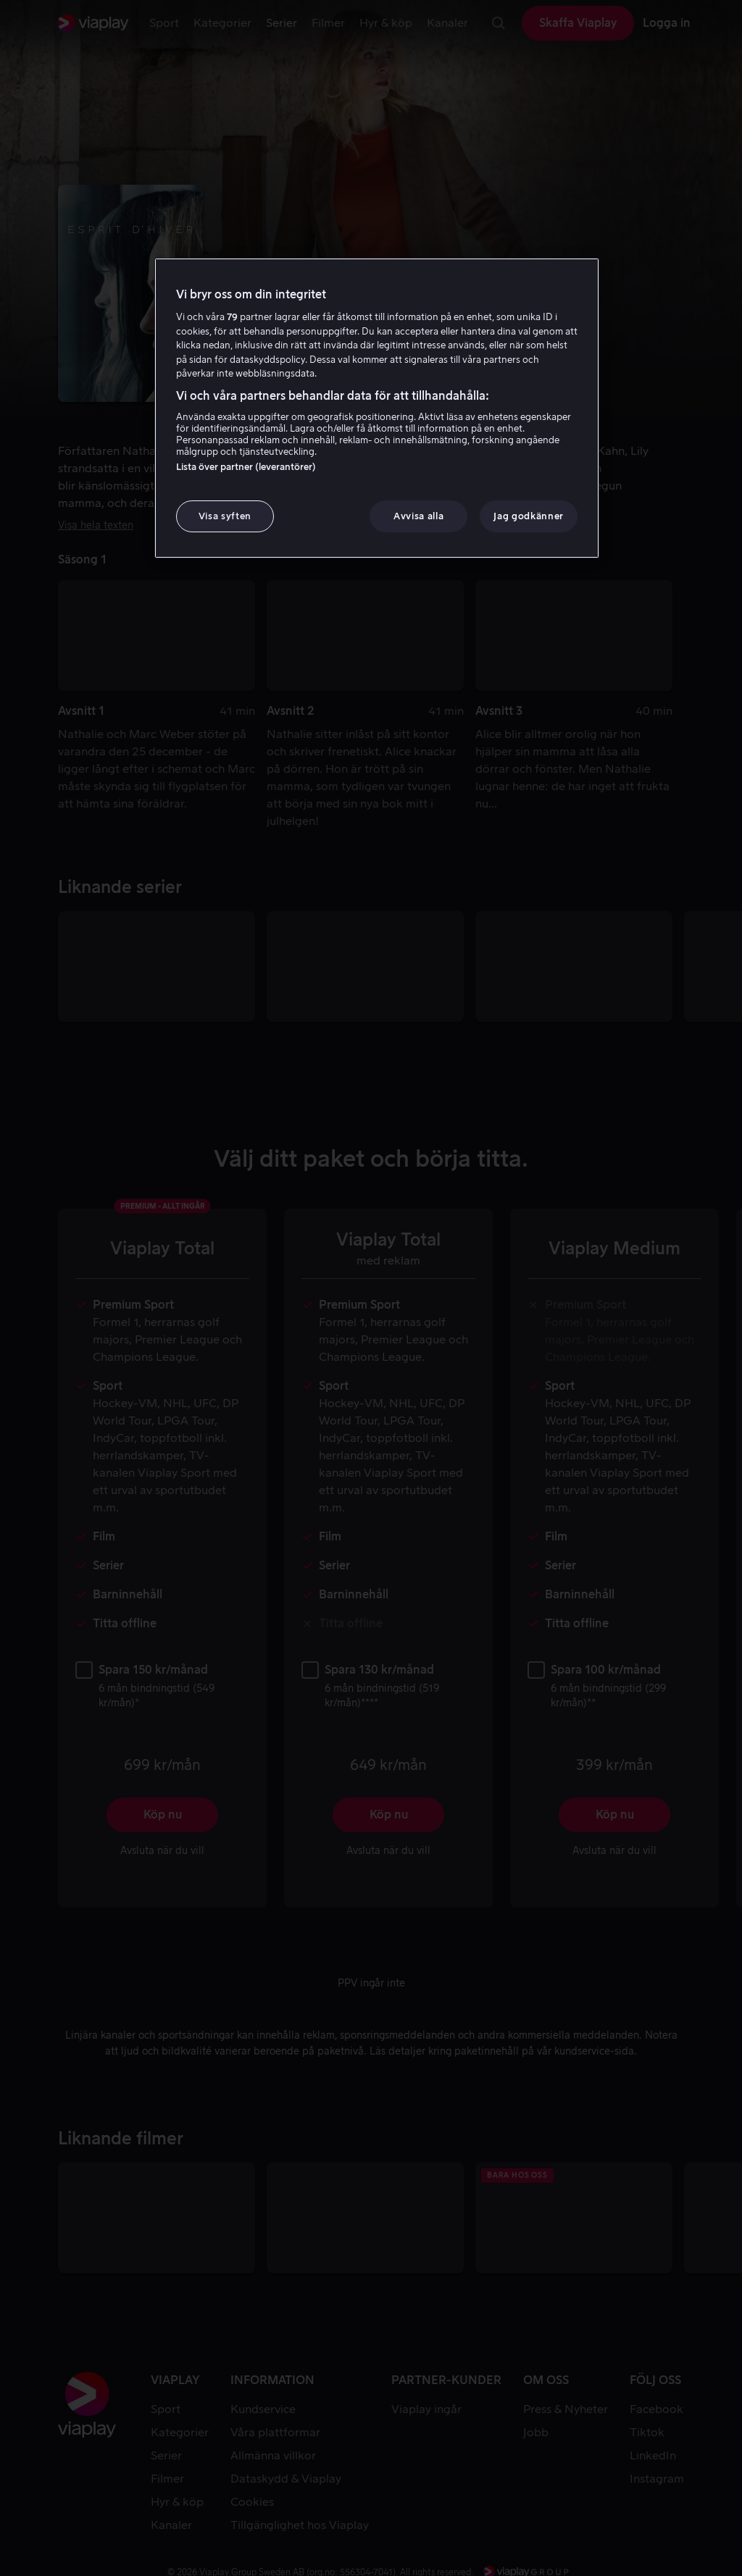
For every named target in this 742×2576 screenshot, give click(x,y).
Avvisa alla (418, 516)
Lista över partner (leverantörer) (246, 466)
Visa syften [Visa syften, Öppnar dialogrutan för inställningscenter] (225, 516)
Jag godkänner (528, 516)
